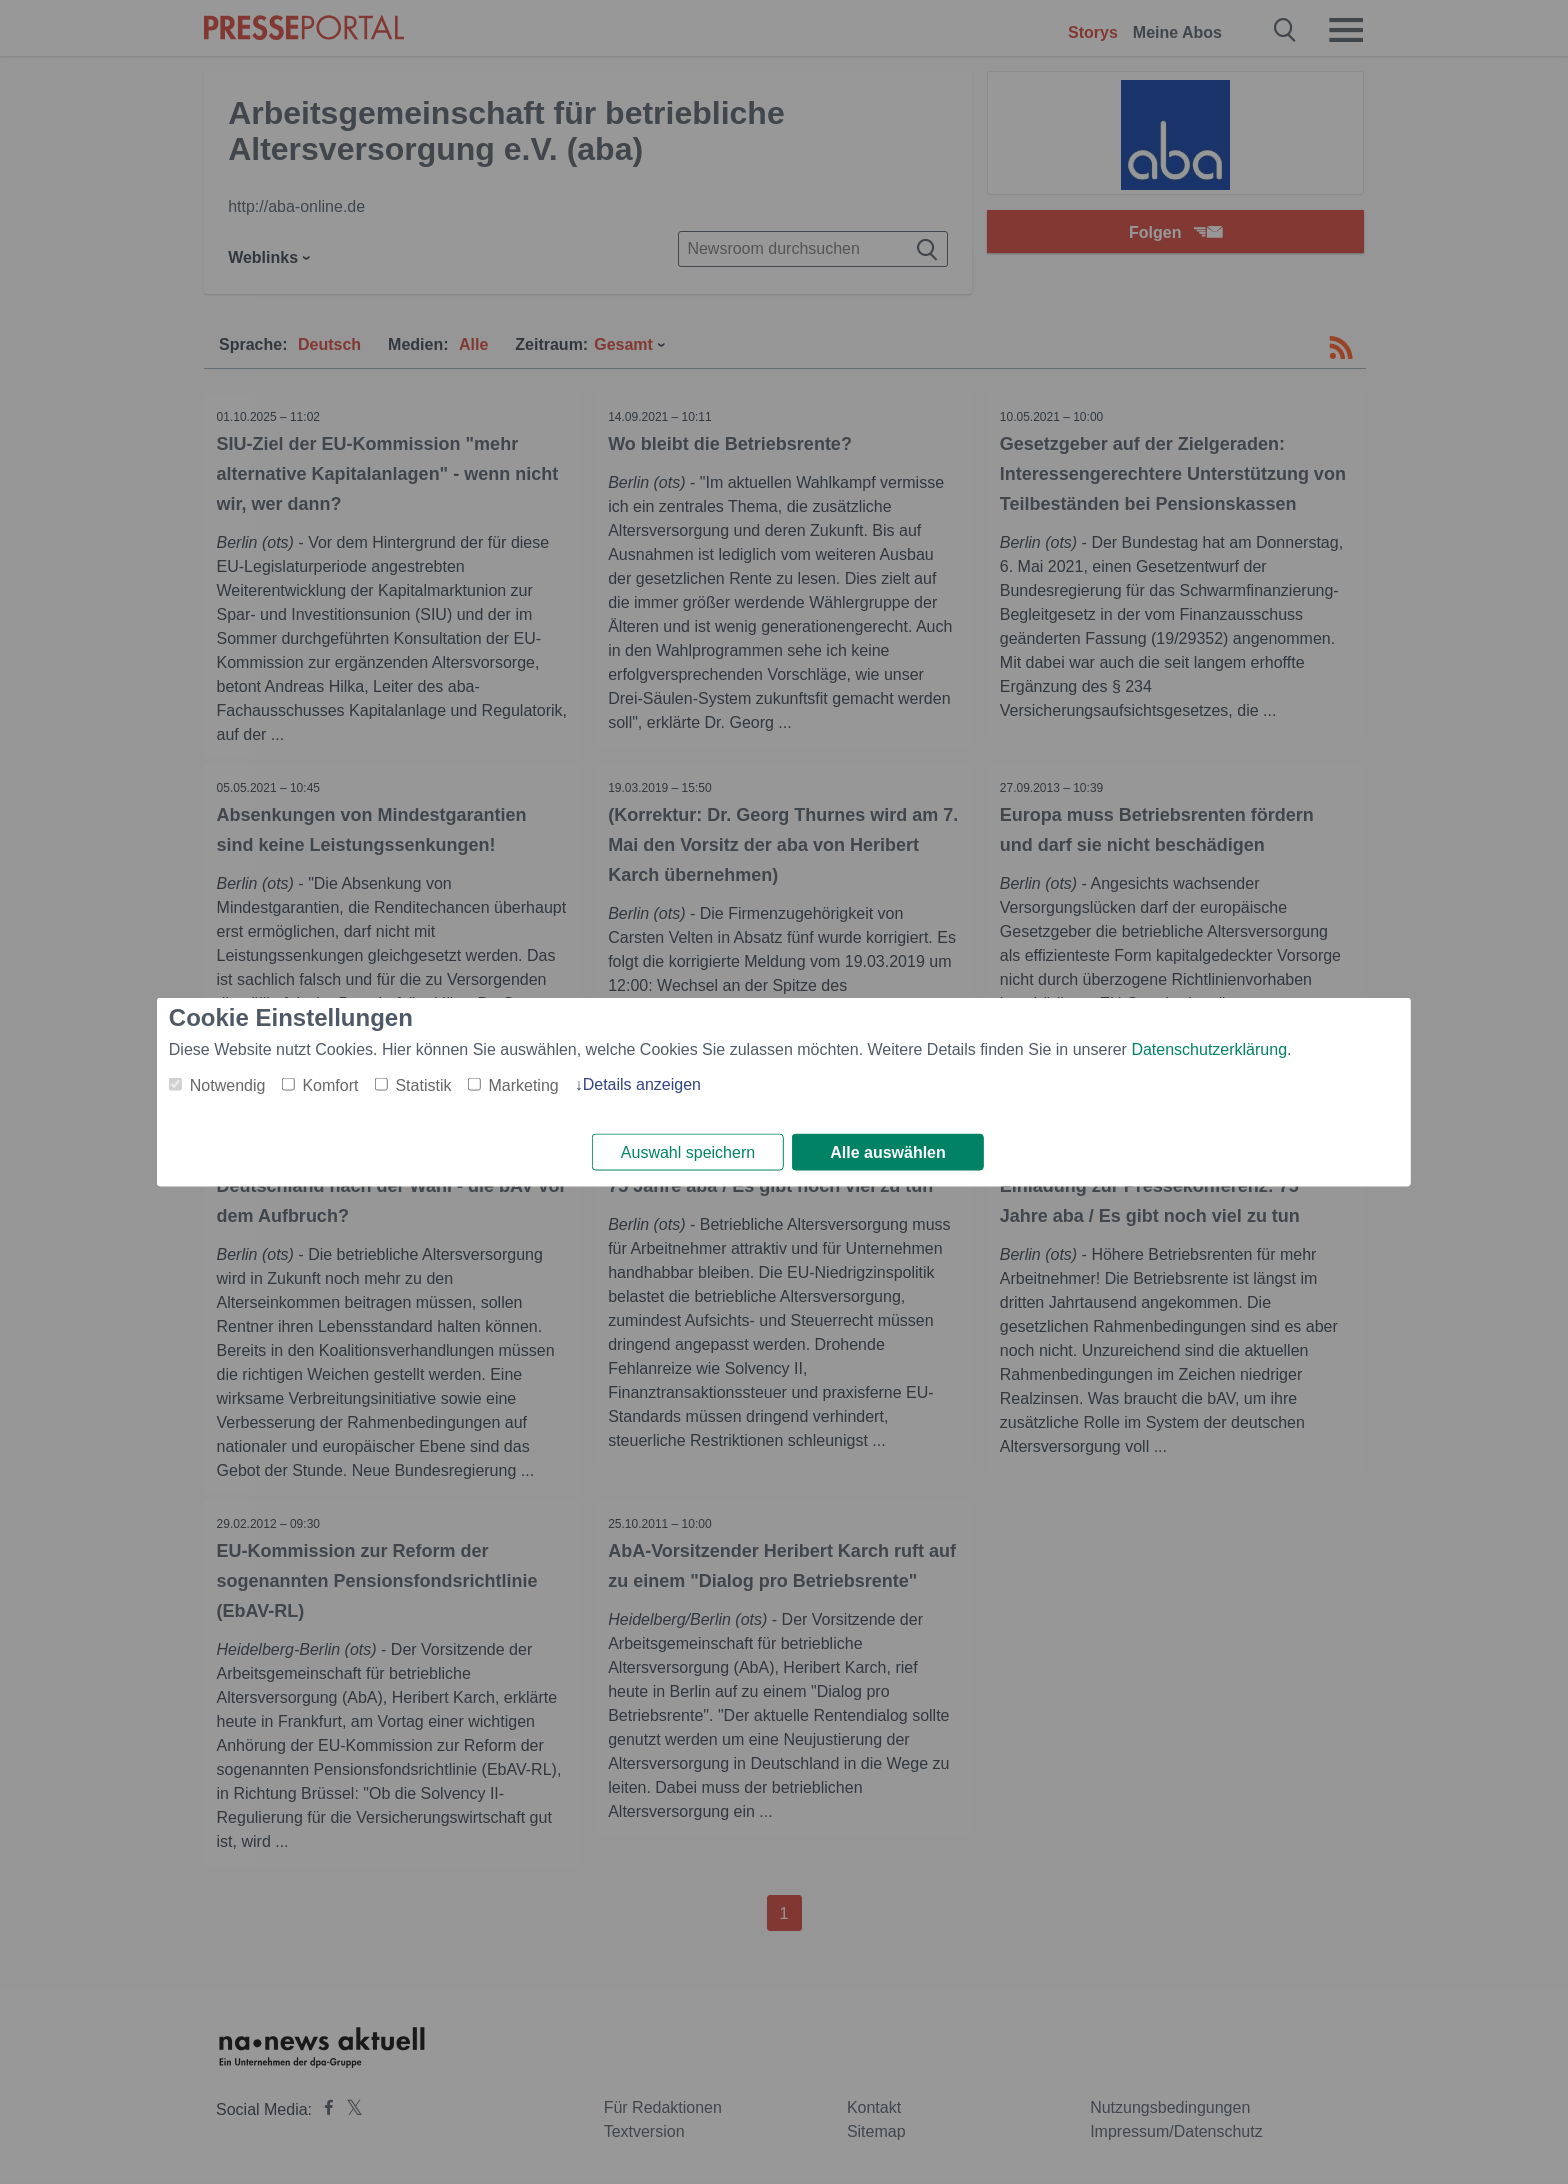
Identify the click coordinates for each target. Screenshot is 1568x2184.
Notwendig (228, 1083)
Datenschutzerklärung (1209, 1047)
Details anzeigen (642, 1082)
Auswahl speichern (688, 1152)
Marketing (523, 1083)
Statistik (423, 1083)
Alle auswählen (888, 1152)
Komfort (330, 1083)
